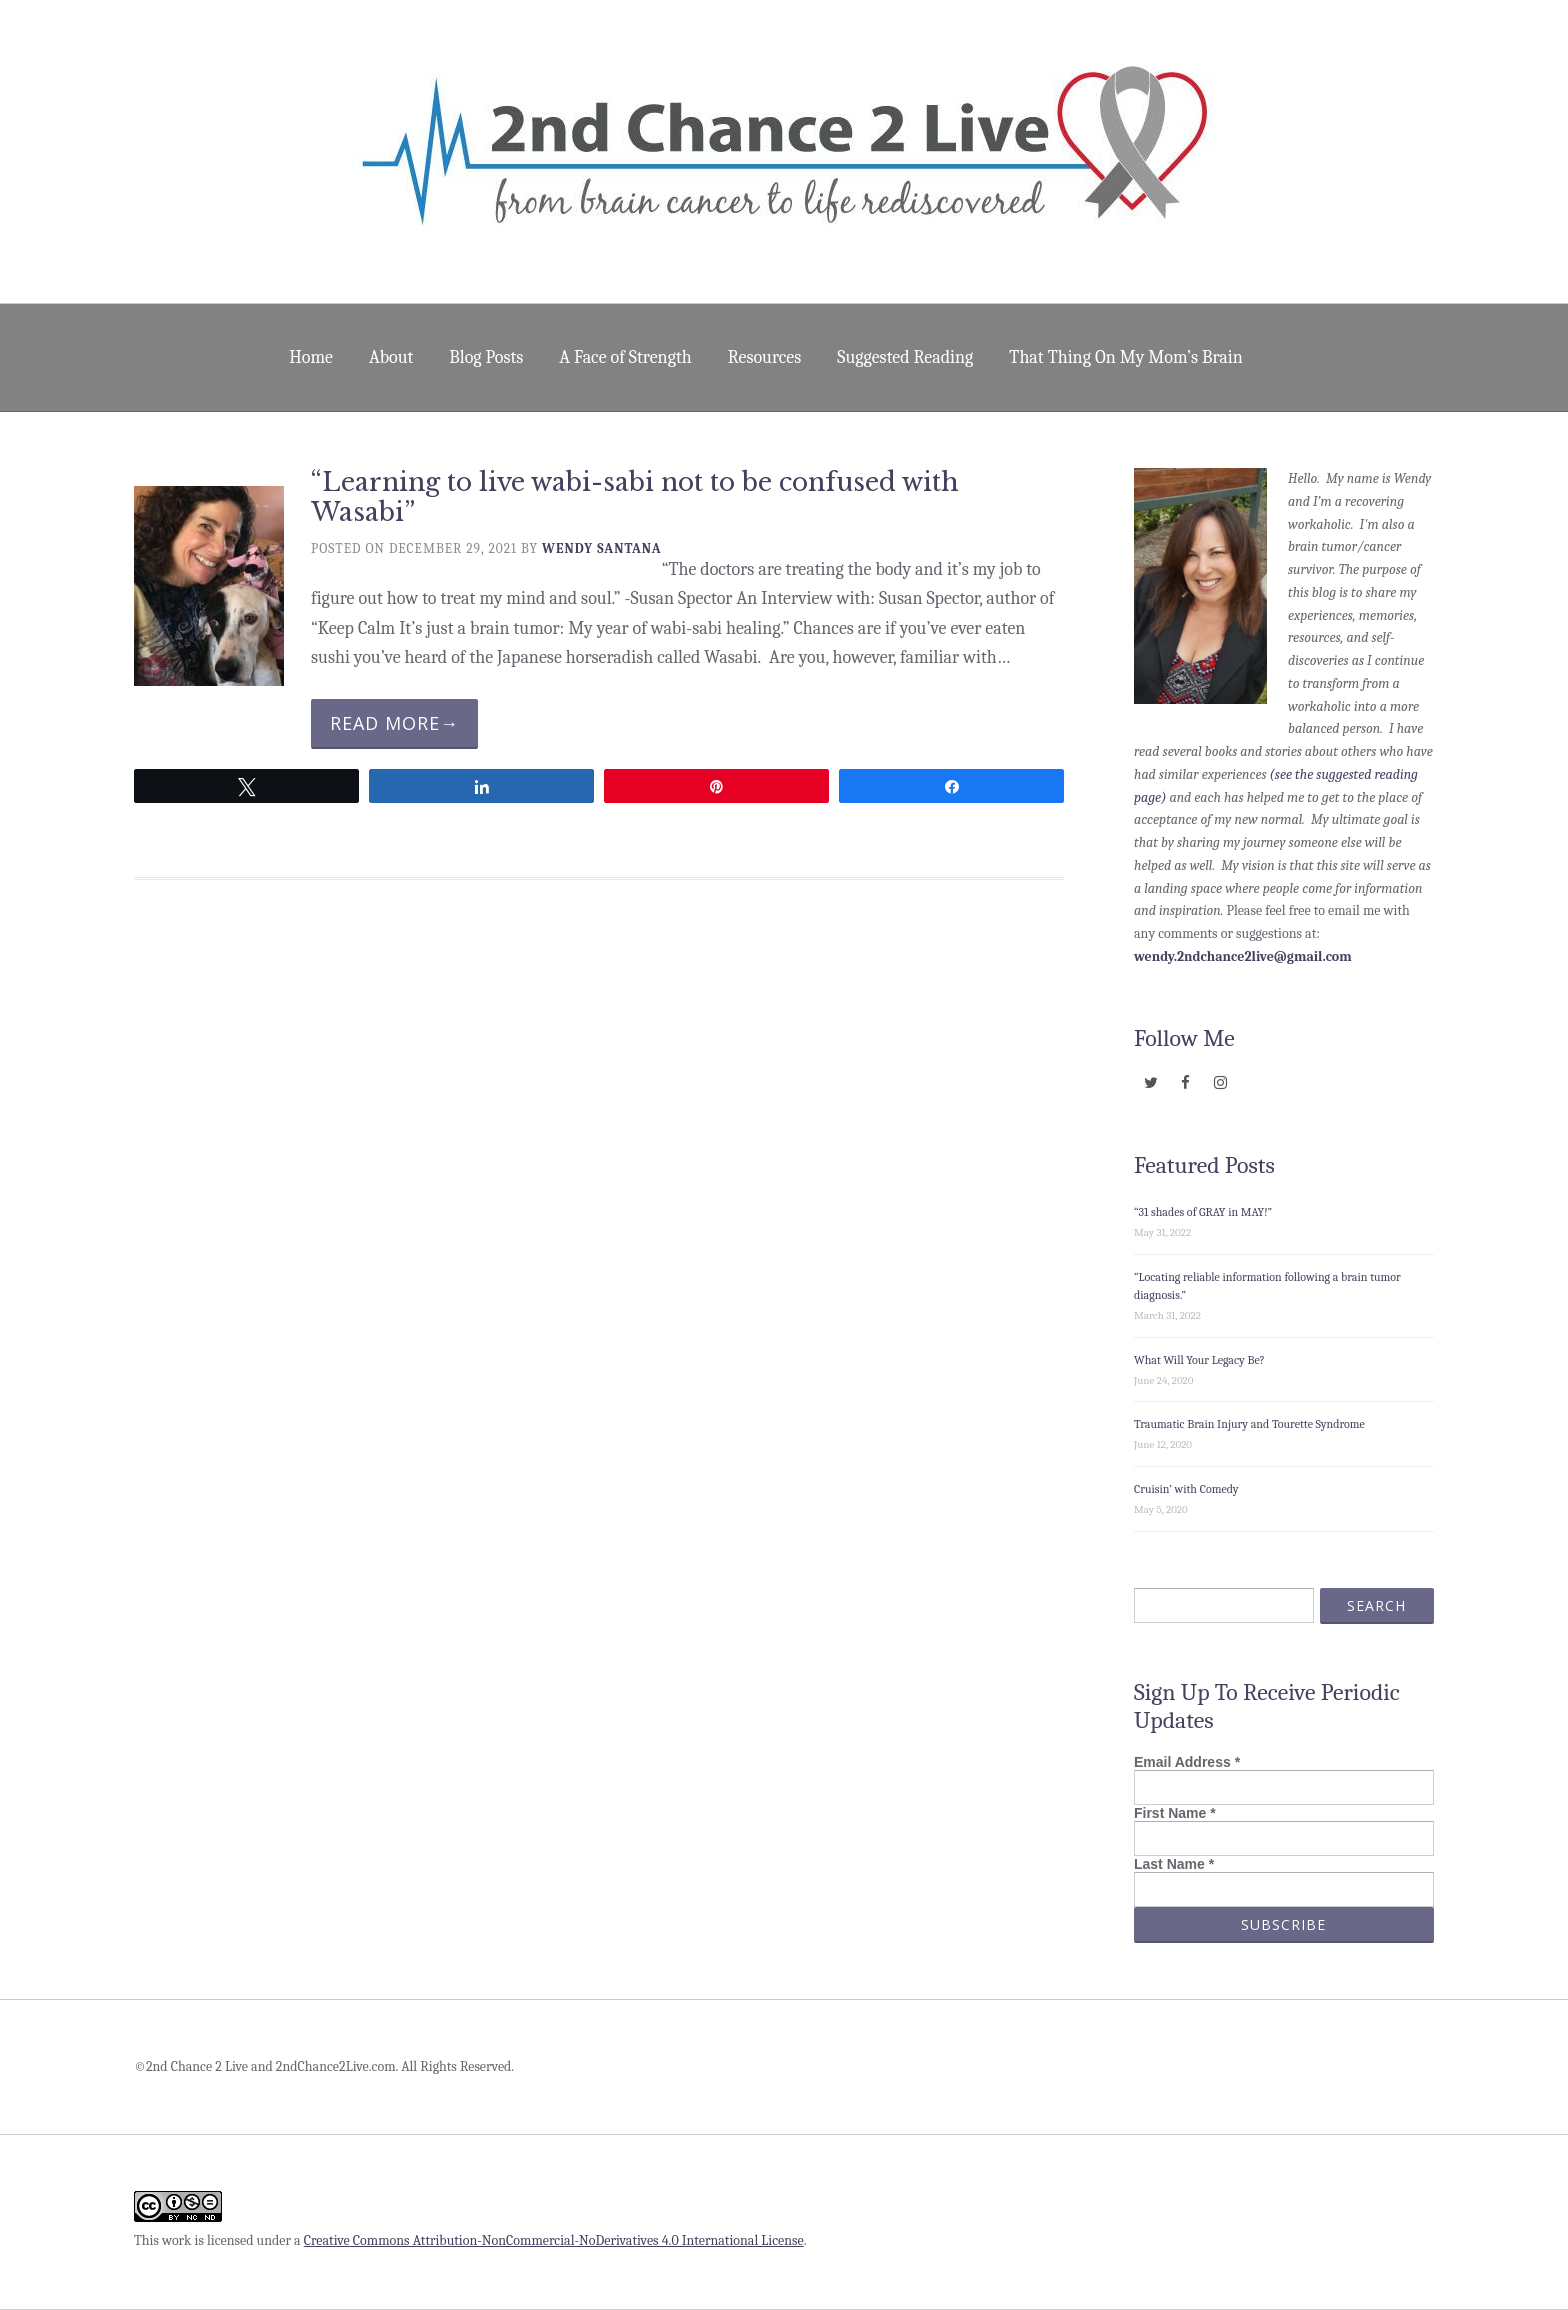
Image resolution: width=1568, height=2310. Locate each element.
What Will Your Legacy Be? (1199, 1360)
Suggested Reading (905, 357)
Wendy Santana (602, 548)
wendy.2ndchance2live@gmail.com (1243, 956)
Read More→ (394, 723)
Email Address (1187, 1762)
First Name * (1175, 1813)
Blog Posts (486, 357)
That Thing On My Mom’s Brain (1125, 357)
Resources (765, 357)
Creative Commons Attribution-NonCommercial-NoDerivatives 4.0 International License (554, 2240)
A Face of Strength (625, 357)
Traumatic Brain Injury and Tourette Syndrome (1249, 1424)
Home (311, 357)
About (391, 357)
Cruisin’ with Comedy (1186, 1489)
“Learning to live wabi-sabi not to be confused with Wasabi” (635, 497)
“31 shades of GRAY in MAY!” (1203, 1212)
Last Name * (1174, 1864)
